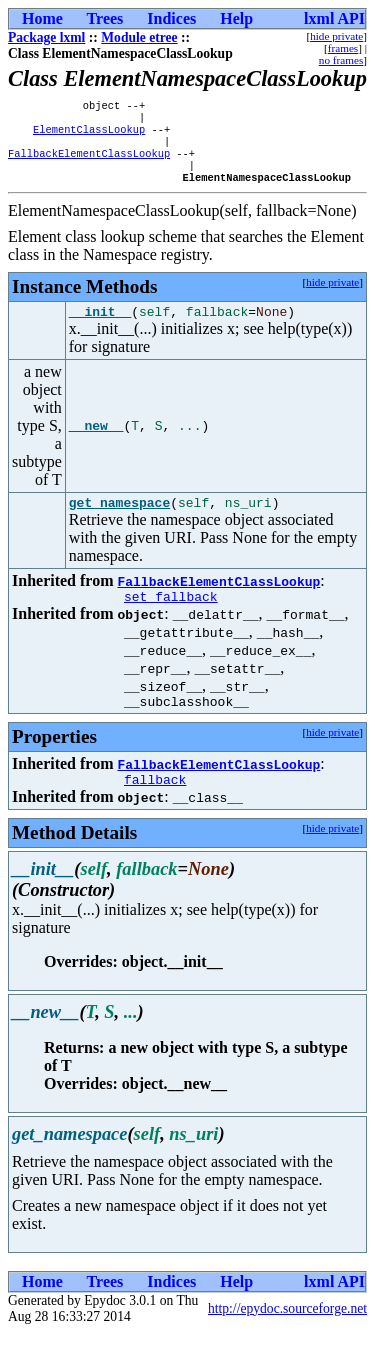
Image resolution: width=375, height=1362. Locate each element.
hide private (336, 36)
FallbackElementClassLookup (89, 163)
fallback (155, 808)
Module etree (139, 37)
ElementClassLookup (89, 135)
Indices (171, 18)
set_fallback (171, 619)
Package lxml (46, 37)
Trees (105, 18)
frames (343, 48)
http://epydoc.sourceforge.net (287, 1337)
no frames (341, 60)
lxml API (334, 18)
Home (42, 18)
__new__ (96, 443)
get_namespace (119, 522)
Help (236, 18)
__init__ (100, 328)
